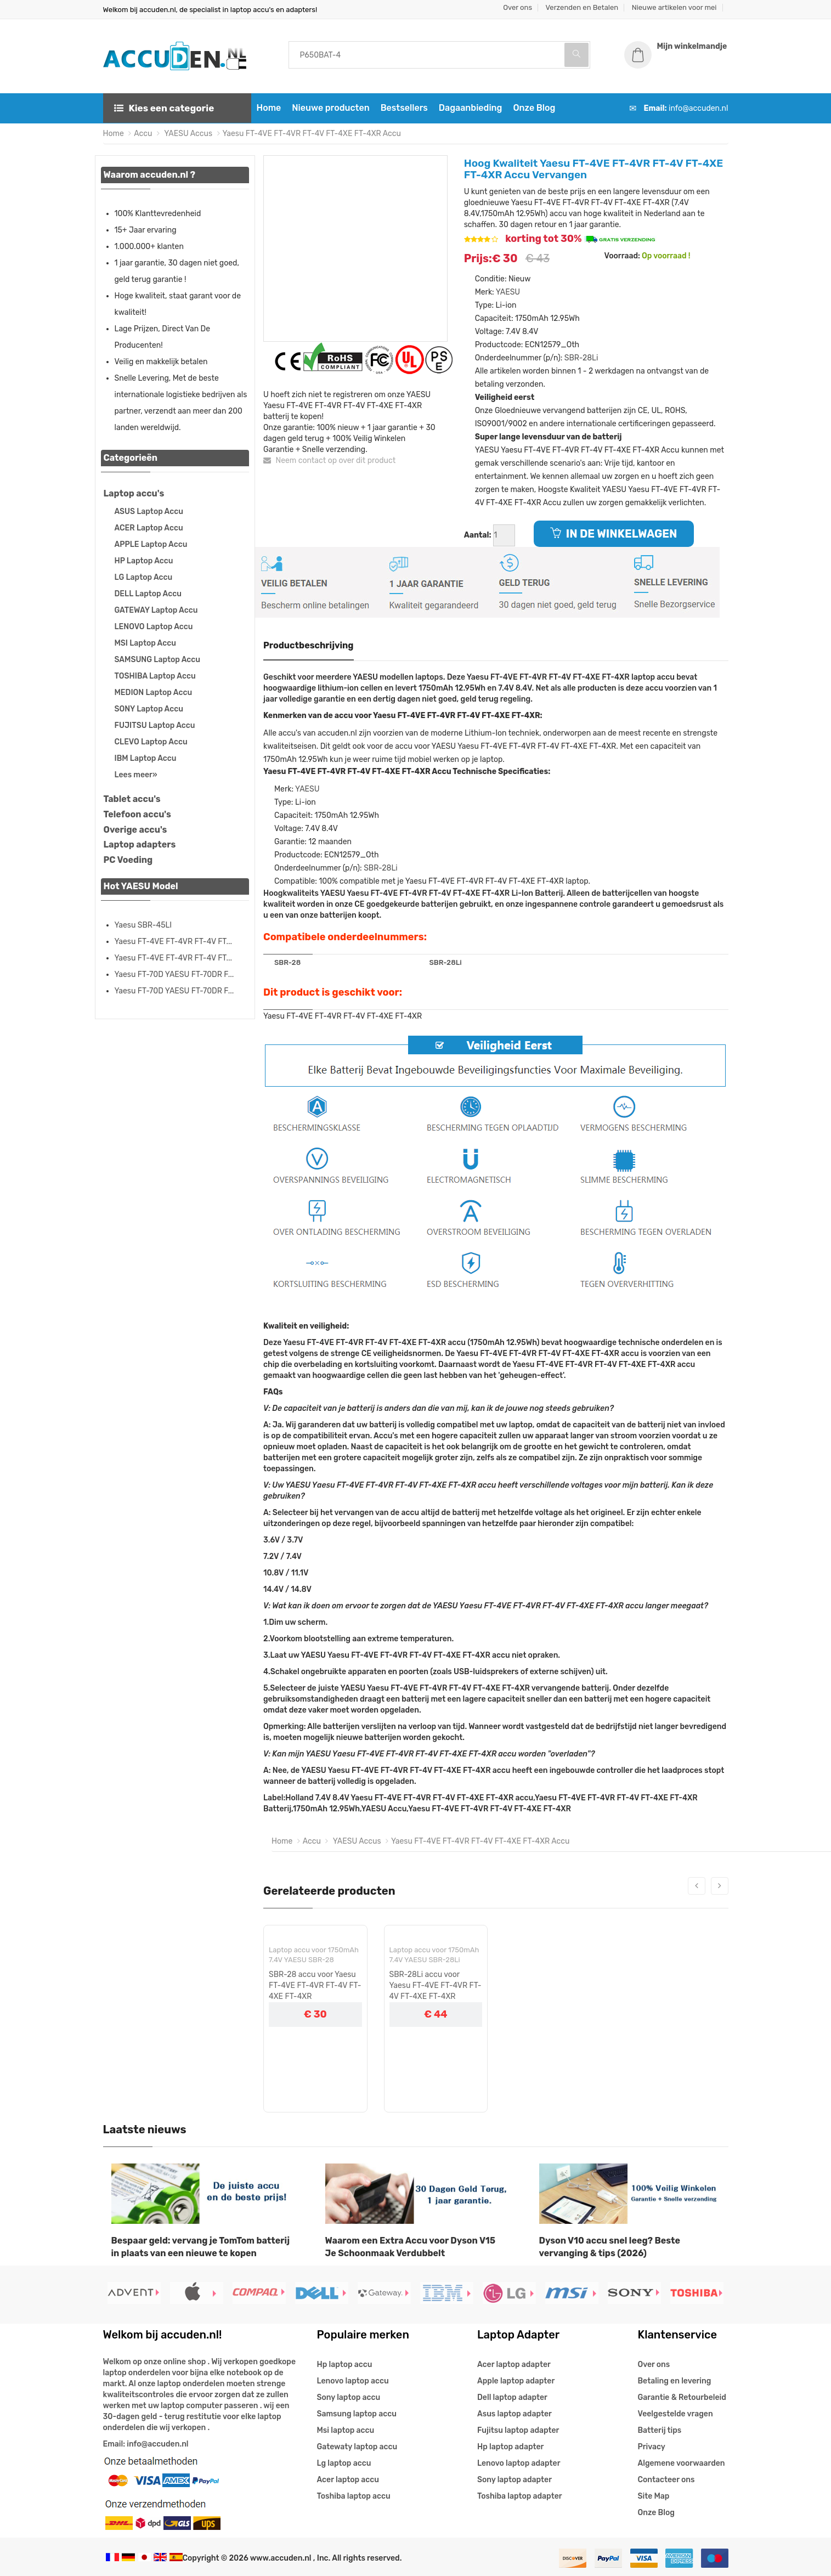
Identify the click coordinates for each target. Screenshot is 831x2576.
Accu (143, 133)
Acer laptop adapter (514, 2364)
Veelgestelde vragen (675, 2414)
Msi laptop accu (346, 2430)
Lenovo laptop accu (353, 2381)
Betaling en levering (674, 2381)
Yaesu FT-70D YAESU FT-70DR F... (174, 974)
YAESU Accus (187, 133)
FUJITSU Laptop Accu (155, 725)
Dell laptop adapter (512, 2397)
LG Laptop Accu (144, 577)
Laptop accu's (134, 493)
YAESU (508, 292)
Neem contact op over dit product (329, 460)
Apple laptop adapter (516, 2381)
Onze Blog (534, 108)
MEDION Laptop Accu (154, 692)
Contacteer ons (666, 2479)
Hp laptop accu (344, 2364)
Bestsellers (404, 108)
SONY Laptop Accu (149, 709)
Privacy (651, 2446)
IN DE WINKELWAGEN (613, 533)
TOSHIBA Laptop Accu (155, 676)
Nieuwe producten (330, 108)
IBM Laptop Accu (146, 758)
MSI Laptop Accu (145, 643)
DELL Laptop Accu (148, 593)
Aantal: (477, 535)
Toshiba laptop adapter (519, 2496)
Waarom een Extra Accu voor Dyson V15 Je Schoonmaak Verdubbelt (410, 2246)
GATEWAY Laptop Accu (156, 610)
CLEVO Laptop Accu (151, 742)
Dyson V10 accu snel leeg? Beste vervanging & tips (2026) (610, 2246)
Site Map (654, 2496)
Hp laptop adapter (510, 2446)
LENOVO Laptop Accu (154, 626)
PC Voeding (128, 860)
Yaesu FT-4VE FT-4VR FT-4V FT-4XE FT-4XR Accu (312, 133)
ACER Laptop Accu (149, 528)
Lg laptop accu (344, 2463)
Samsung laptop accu (357, 2414)
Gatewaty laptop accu (357, 2446)
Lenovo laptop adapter (518, 2463)
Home (269, 108)
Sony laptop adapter (514, 2479)
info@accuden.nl (698, 108)
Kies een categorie (164, 108)
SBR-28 (287, 962)
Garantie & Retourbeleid (682, 2397)
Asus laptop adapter (514, 2414)
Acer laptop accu (348, 2479)
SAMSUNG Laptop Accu (157, 659)
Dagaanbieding (470, 108)
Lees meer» (136, 774)
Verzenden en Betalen (582, 7)
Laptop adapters (140, 844)
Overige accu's (135, 829)
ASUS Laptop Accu (149, 511)
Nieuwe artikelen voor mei (674, 7)
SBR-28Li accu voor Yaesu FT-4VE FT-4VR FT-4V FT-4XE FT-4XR (435, 1985)
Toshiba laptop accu (354, 2496)
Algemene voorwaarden (681, 2463)
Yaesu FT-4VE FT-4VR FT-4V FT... (174, 941)
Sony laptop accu (349, 2397)
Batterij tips (660, 2430)
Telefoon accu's (137, 814)
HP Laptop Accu (144, 561)
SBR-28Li (581, 358)
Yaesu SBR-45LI (143, 925)
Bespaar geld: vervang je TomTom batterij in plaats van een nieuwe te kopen (200, 2246)
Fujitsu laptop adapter (518, 2430)
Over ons (517, 7)
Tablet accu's (132, 799)
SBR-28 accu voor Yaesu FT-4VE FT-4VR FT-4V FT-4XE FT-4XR (315, 1985)
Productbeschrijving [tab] (308, 645)
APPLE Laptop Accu (151, 544)
